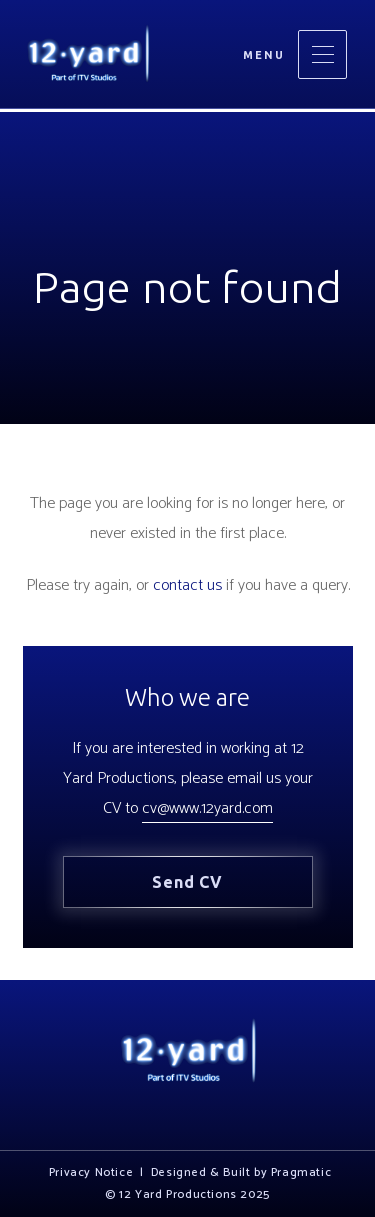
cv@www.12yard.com (207, 808)
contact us (187, 585)
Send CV (187, 882)
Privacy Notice (91, 1173)
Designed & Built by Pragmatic (241, 1173)
